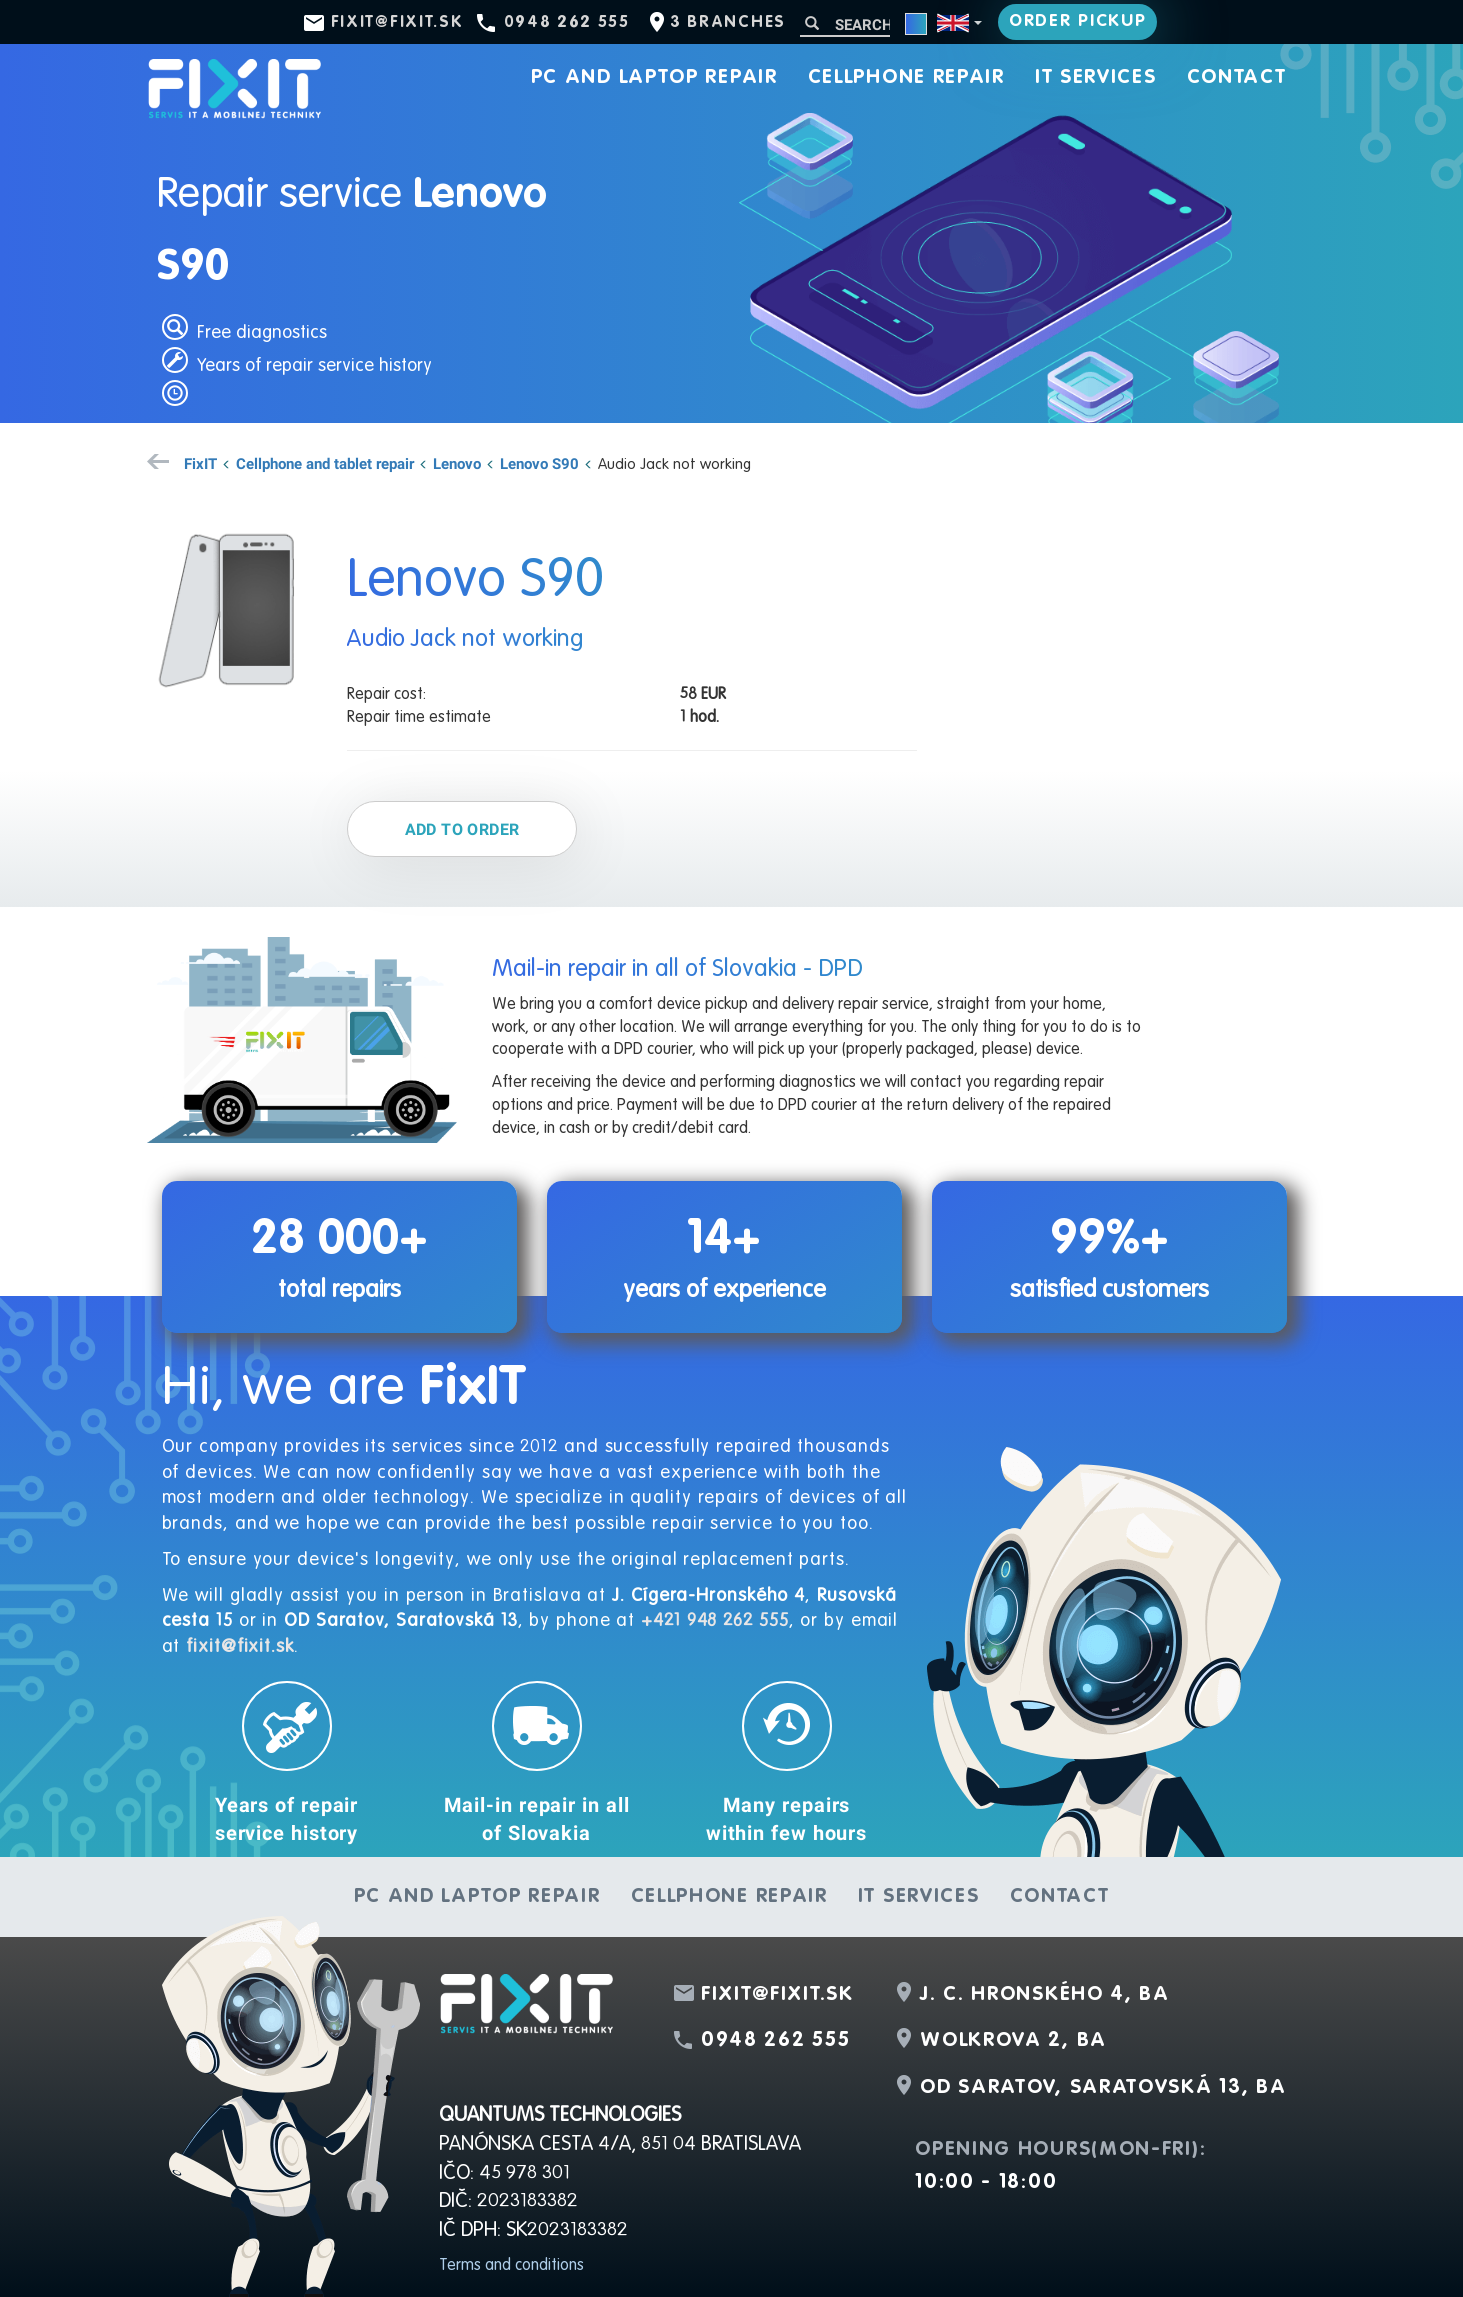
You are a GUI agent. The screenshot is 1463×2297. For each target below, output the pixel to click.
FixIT (200, 463)
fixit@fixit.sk (397, 23)
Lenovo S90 (539, 463)
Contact (1237, 78)
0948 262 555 (567, 23)
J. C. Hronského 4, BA (1045, 1995)
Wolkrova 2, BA (1013, 2041)
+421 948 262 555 (714, 1621)
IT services (1096, 78)
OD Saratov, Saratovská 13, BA (1103, 2088)
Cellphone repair (906, 78)
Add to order (462, 829)
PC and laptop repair (654, 78)
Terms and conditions (511, 2266)
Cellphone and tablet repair (325, 463)
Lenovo (457, 463)
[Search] (845, 24)
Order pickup (1077, 21)
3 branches (728, 23)
